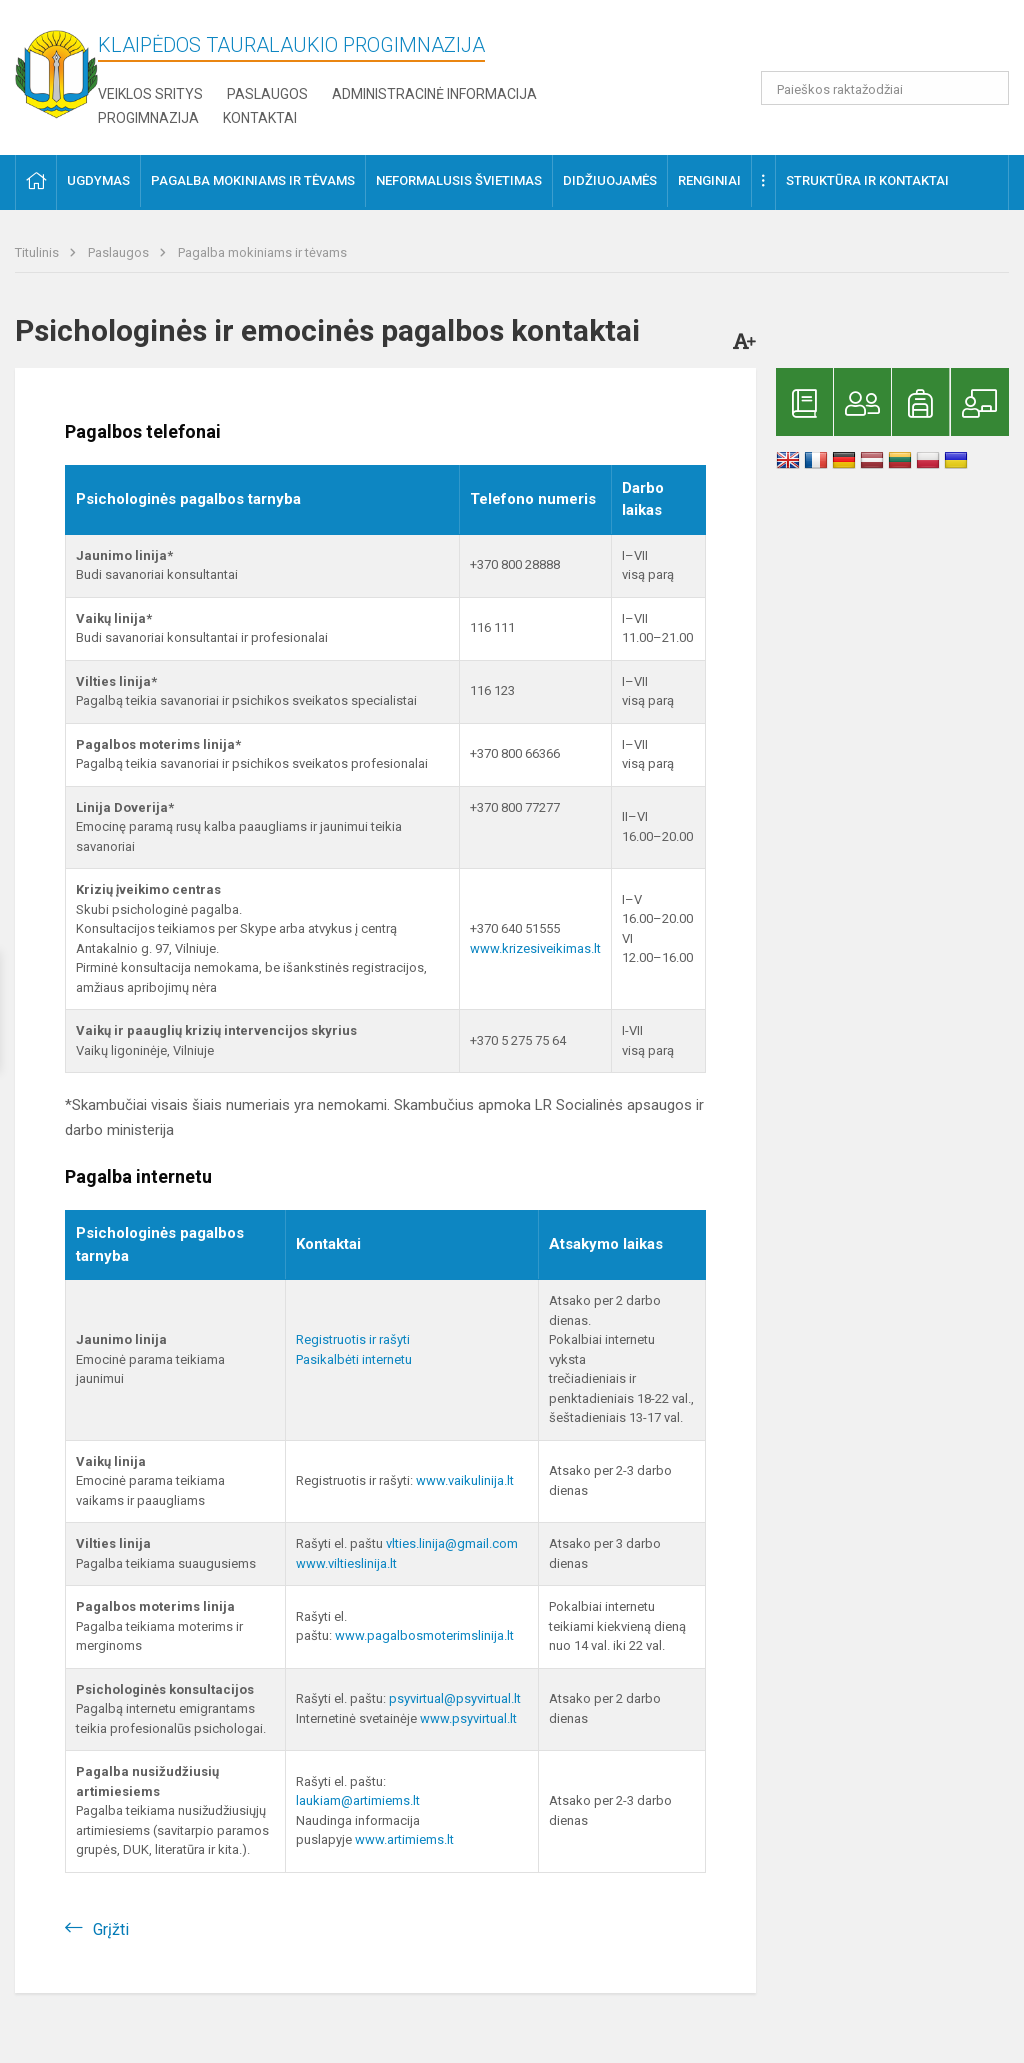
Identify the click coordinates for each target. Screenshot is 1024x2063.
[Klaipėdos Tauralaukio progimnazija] (56, 68)
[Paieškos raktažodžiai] (885, 88)
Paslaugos (267, 94)
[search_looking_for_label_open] (987, 88)
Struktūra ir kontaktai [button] (867, 180)
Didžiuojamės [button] (610, 180)
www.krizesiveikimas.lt (535, 948)
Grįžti (111, 1929)
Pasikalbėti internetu (354, 1359)
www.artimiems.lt (404, 1839)
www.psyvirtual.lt (470, 1718)
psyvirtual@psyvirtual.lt (455, 1698)
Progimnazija (148, 118)
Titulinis (38, 252)
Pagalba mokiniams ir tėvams (262, 252)
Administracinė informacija (434, 94)
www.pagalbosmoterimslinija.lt (424, 1635)
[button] (872, 42)
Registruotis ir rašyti (353, 1339)
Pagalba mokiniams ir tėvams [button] (253, 180)
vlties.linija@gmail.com (452, 1543)
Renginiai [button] (709, 180)
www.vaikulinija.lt (465, 1480)
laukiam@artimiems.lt (358, 1800)
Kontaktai (260, 118)
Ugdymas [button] (98, 180)
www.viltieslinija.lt (346, 1563)
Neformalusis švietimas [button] (459, 180)
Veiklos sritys (150, 94)
